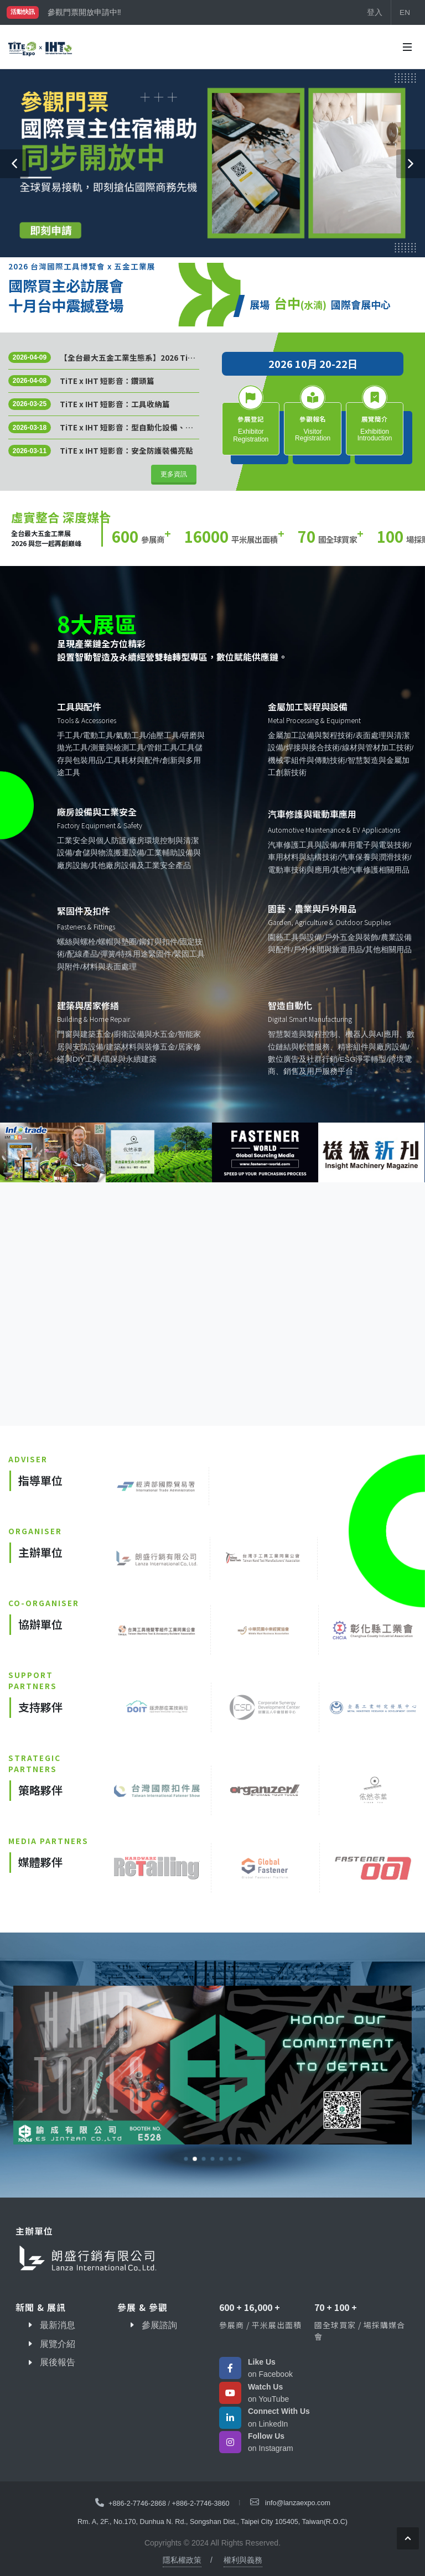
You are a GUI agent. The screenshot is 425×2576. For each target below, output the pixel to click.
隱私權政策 (182, 2560)
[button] (14, 163)
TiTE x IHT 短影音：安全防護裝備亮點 (126, 450)
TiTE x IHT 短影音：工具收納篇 (115, 403)
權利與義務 (243, 2560)
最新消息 (57, 2325)
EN (405, 12)
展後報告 (57, 2362)
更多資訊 (173, 474)
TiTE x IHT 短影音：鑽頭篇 (107, 380)
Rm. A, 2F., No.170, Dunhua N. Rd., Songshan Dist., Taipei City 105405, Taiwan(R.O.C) (212, 2522)
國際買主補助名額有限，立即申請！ (110, 12)
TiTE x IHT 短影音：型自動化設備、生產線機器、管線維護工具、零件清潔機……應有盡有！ (126, 427)
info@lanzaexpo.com (297, 2503)
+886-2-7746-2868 (137, 2503)
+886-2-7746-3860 (201, 2503)
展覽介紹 (57, 2344)
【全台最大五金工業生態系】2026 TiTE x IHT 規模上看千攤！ (129, 357)
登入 (374, 12)
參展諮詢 (159, 2325)
